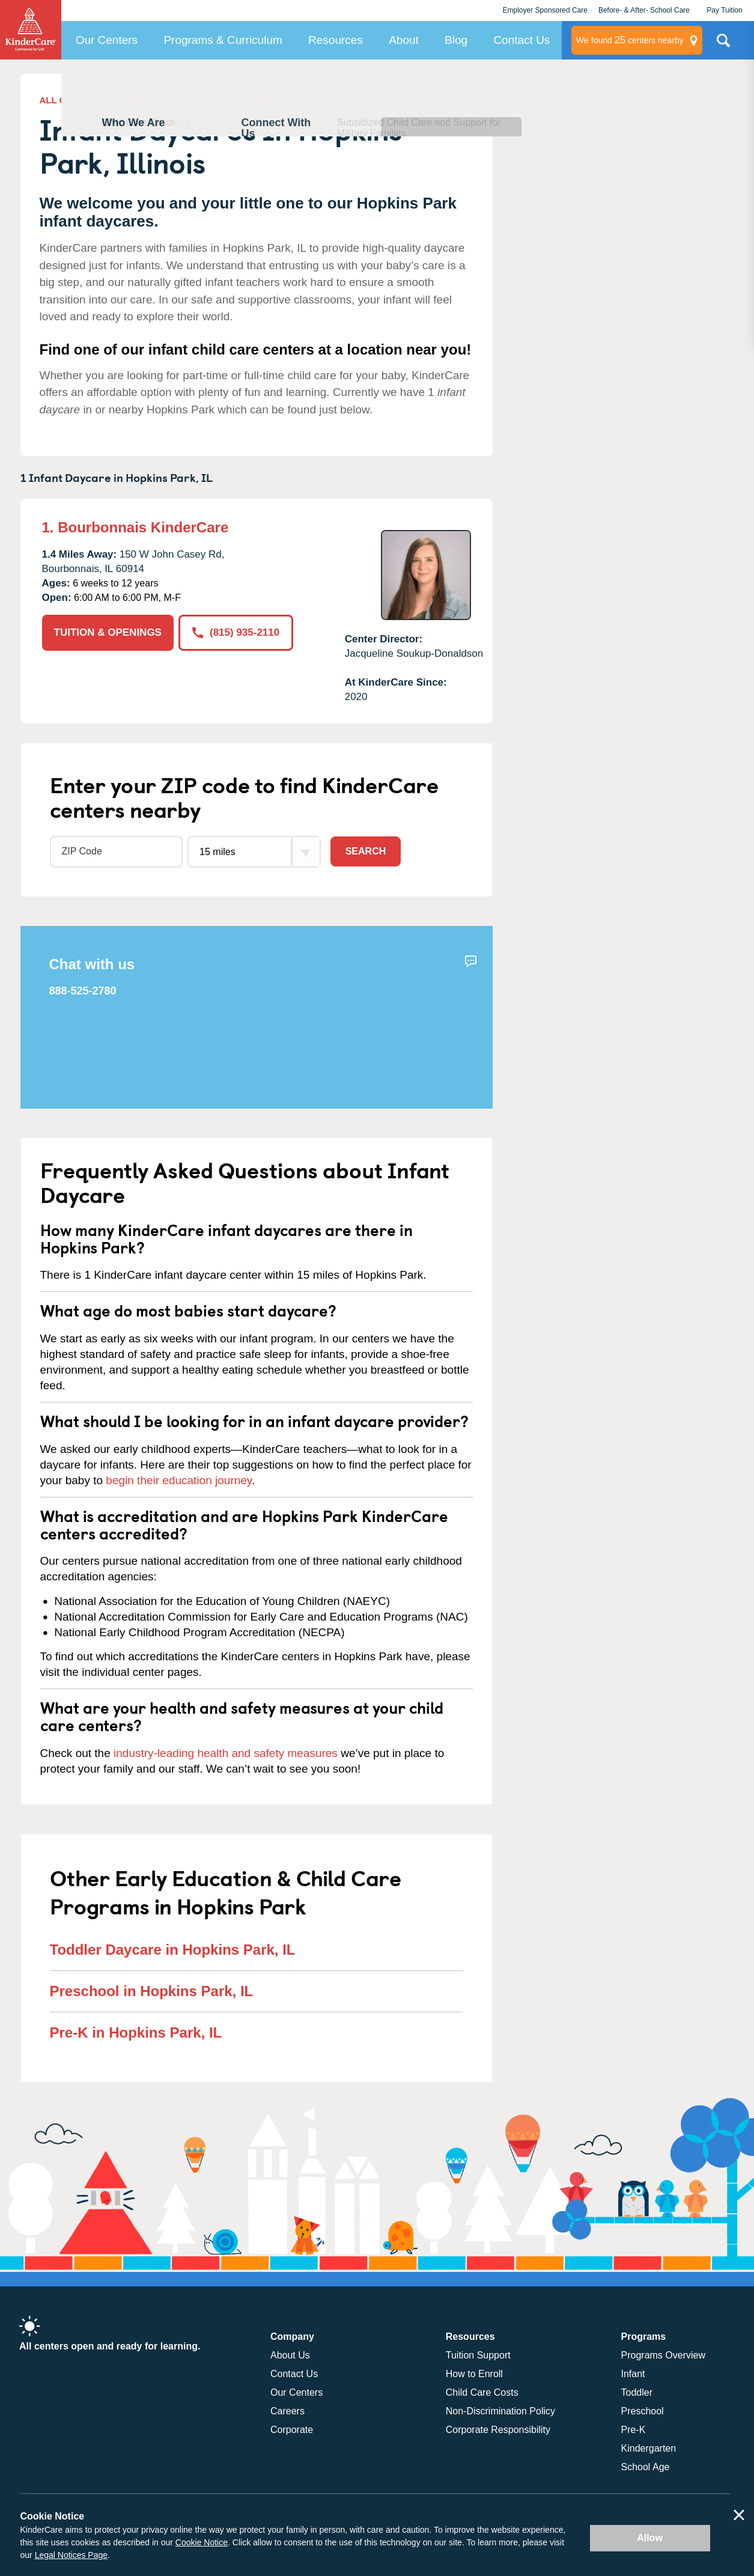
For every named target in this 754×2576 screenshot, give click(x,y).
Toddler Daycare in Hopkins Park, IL (173, 1949)
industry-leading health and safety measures (226, 1753)
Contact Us (521, 40)
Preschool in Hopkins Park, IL (152, 1991)
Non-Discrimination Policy (500, 2411)
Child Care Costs (482, 2392)
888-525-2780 (83, 991)
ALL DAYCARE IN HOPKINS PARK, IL (192, 100)
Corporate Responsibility (498, 2430)
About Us (290, 2355)
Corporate (291, 2430)
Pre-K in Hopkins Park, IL (136, 2032)
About (404, 40)
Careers (287, 2411)
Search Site (723, 45)
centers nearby (630, 40)
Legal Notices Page (71, 2555)
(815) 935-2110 (235, 632)
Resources (335, 40)
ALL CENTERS (71, 100)
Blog (456, 40)
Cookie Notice (201, 2542)
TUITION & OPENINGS (108, 632)
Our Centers (107, 40)
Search (365, 851)
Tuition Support (478, 2355)
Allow (650, 2538)
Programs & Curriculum (222, 40)
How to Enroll (474, 2374)
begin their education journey (179, 1480)
